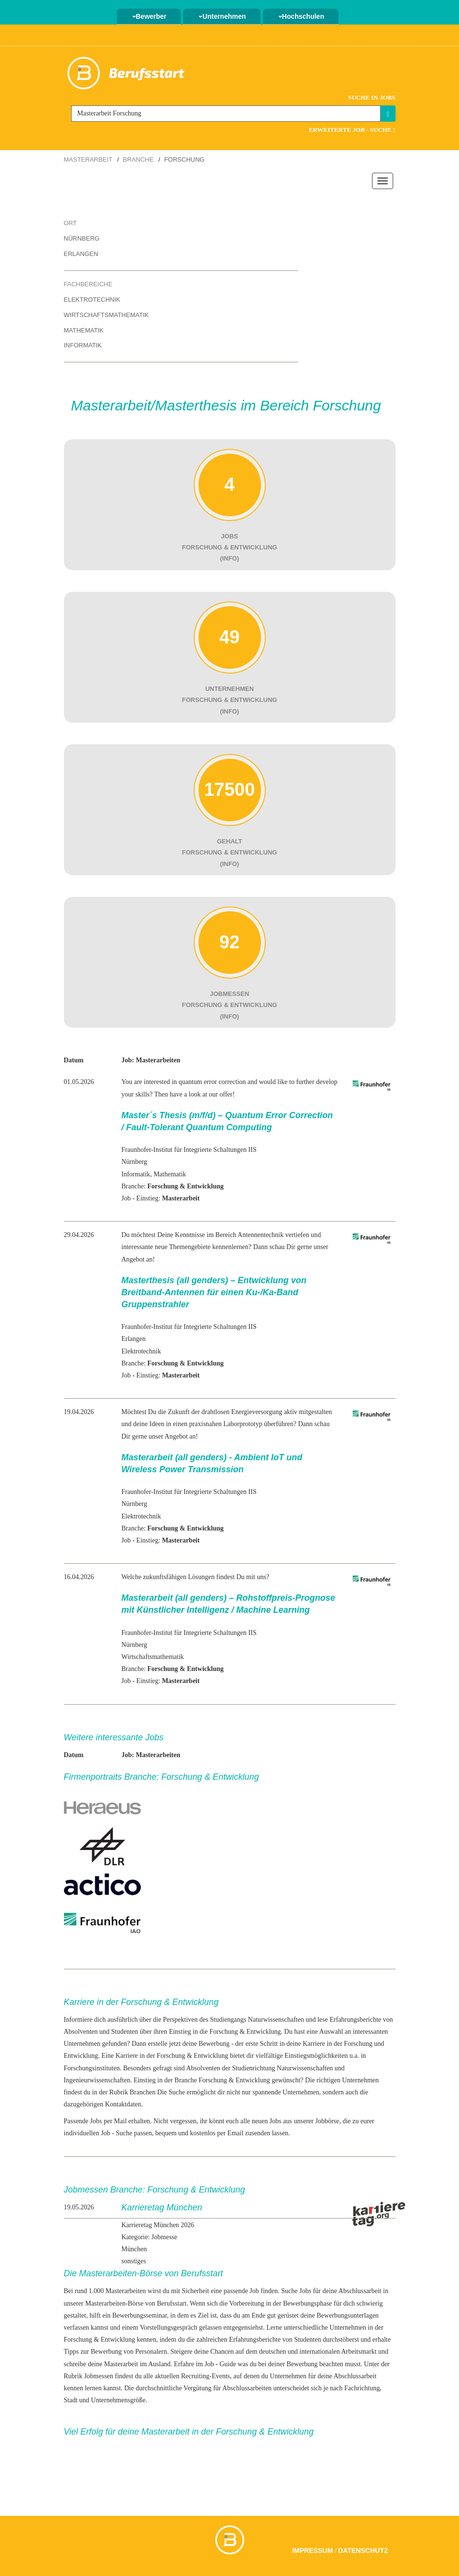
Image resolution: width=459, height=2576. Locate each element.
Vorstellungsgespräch (169, 2327)
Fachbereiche (88, 284)
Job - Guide (220, 2364)
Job (254, 2291)
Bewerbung (214, 2043)
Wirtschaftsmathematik (106, 315)
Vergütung (197, 2388)
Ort (70, 223)
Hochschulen (301, 16)
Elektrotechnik (92, 299)
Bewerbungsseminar (139, 2315)
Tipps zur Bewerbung (93, 2351)
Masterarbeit (88, 159)
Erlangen (81, 253)
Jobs (305, 2291)
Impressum (312, 2550)
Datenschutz (363, 2550)
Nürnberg (81, 238)
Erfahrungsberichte (255, 2339)
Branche (138, 159)
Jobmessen (98, 2376)
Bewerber (149, 16)
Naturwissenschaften (276, 2019)
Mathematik (84, 330)
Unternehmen (222, 16)
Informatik (83, 345)
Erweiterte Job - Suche (352, 129)
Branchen (143, 2092)
